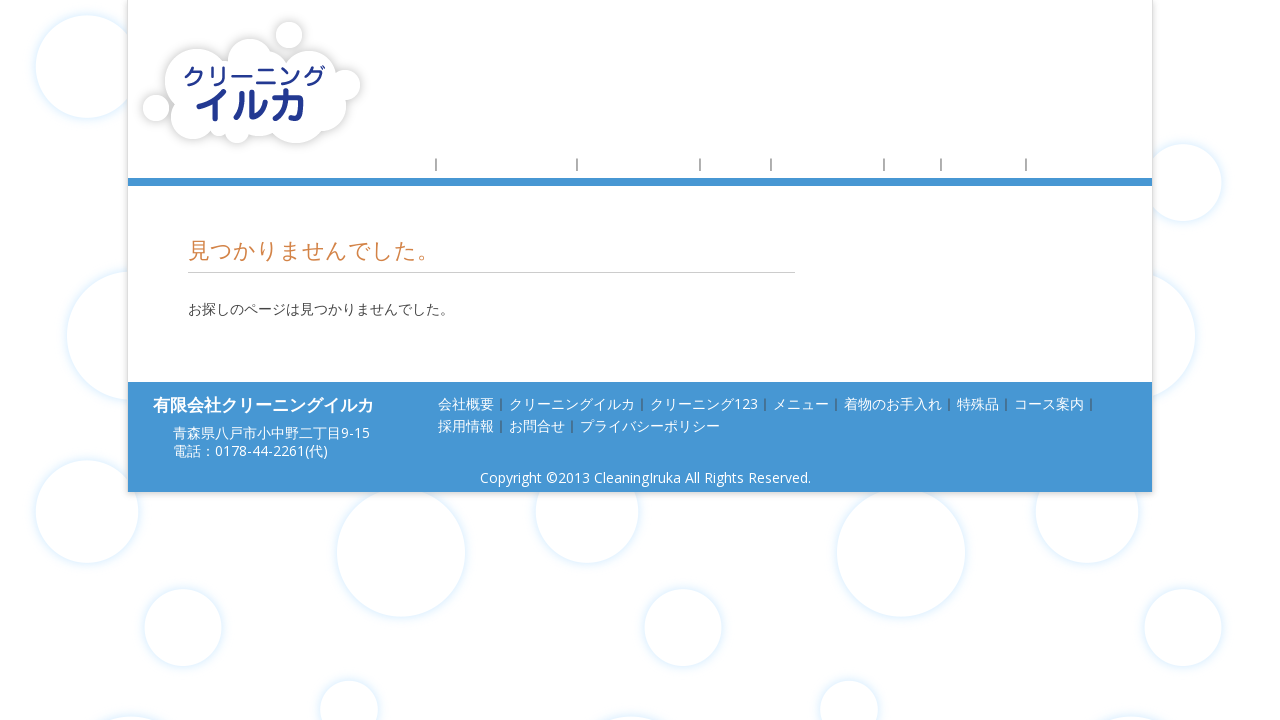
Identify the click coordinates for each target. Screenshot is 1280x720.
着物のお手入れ (828, 163)
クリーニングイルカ (507, 163)
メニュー (736, 163)
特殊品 (913, 163)
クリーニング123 (639, 163)
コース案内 (984, 163)
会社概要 (401, 163)
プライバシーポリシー (650, 425)
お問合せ (537, 425)
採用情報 (1062, 163)
